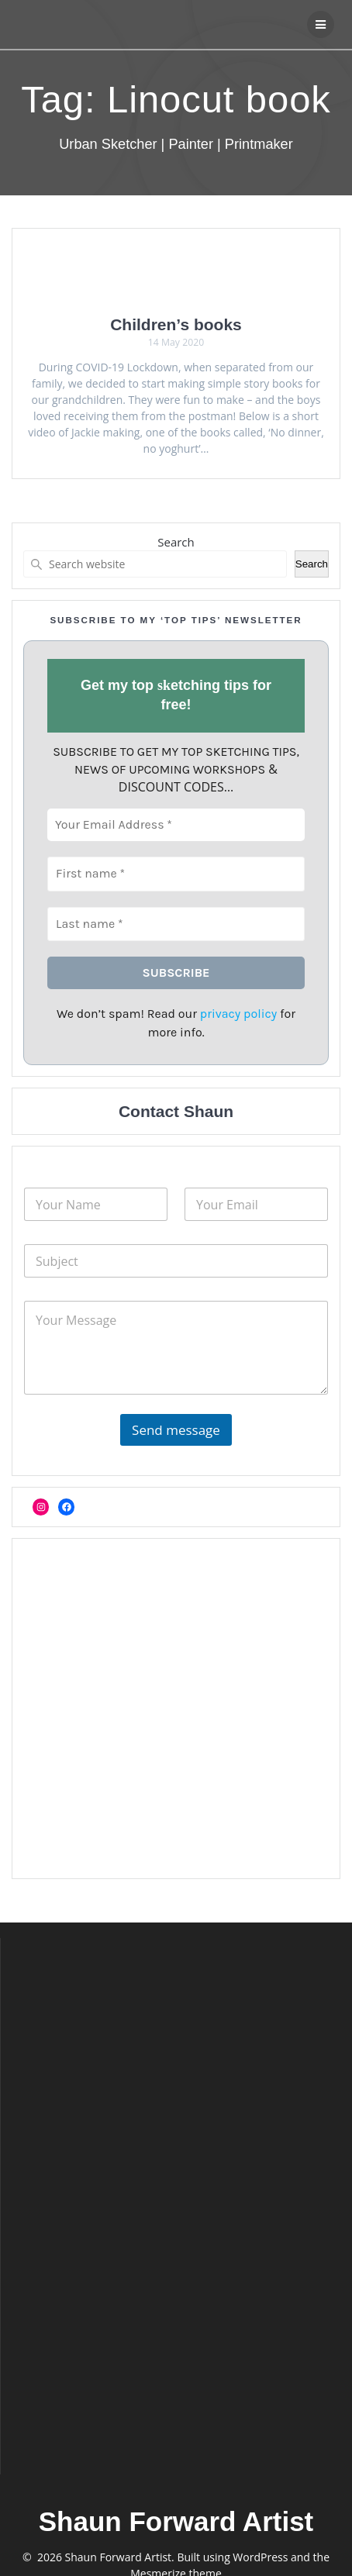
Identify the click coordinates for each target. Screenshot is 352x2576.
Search (176, 542)
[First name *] (176, 874)
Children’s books (176, 324)
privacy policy (238, 1013)
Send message (176, 1430)
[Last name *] (176, 923)
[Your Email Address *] (176, 825)
